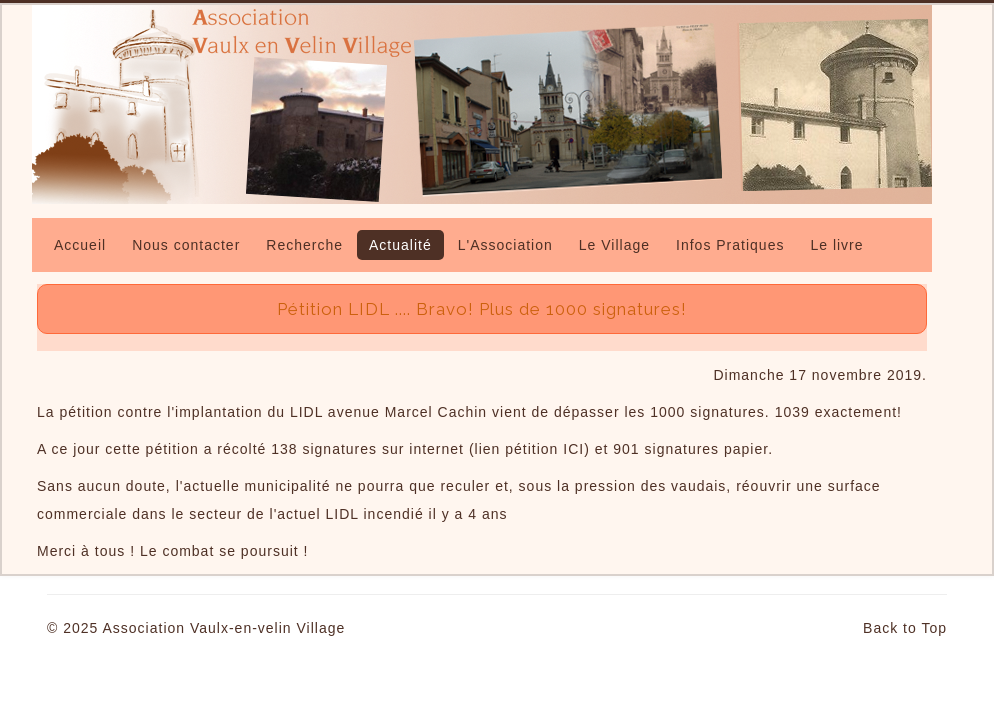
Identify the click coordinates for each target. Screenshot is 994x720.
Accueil (80, 245)
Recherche (304, 245)
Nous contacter (186, 245)
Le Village (614, 245)
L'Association (505, 245)
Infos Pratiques (730, 245)
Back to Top (905, 628)
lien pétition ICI (530, 449)
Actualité (400, 245)
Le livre (836, 245)
